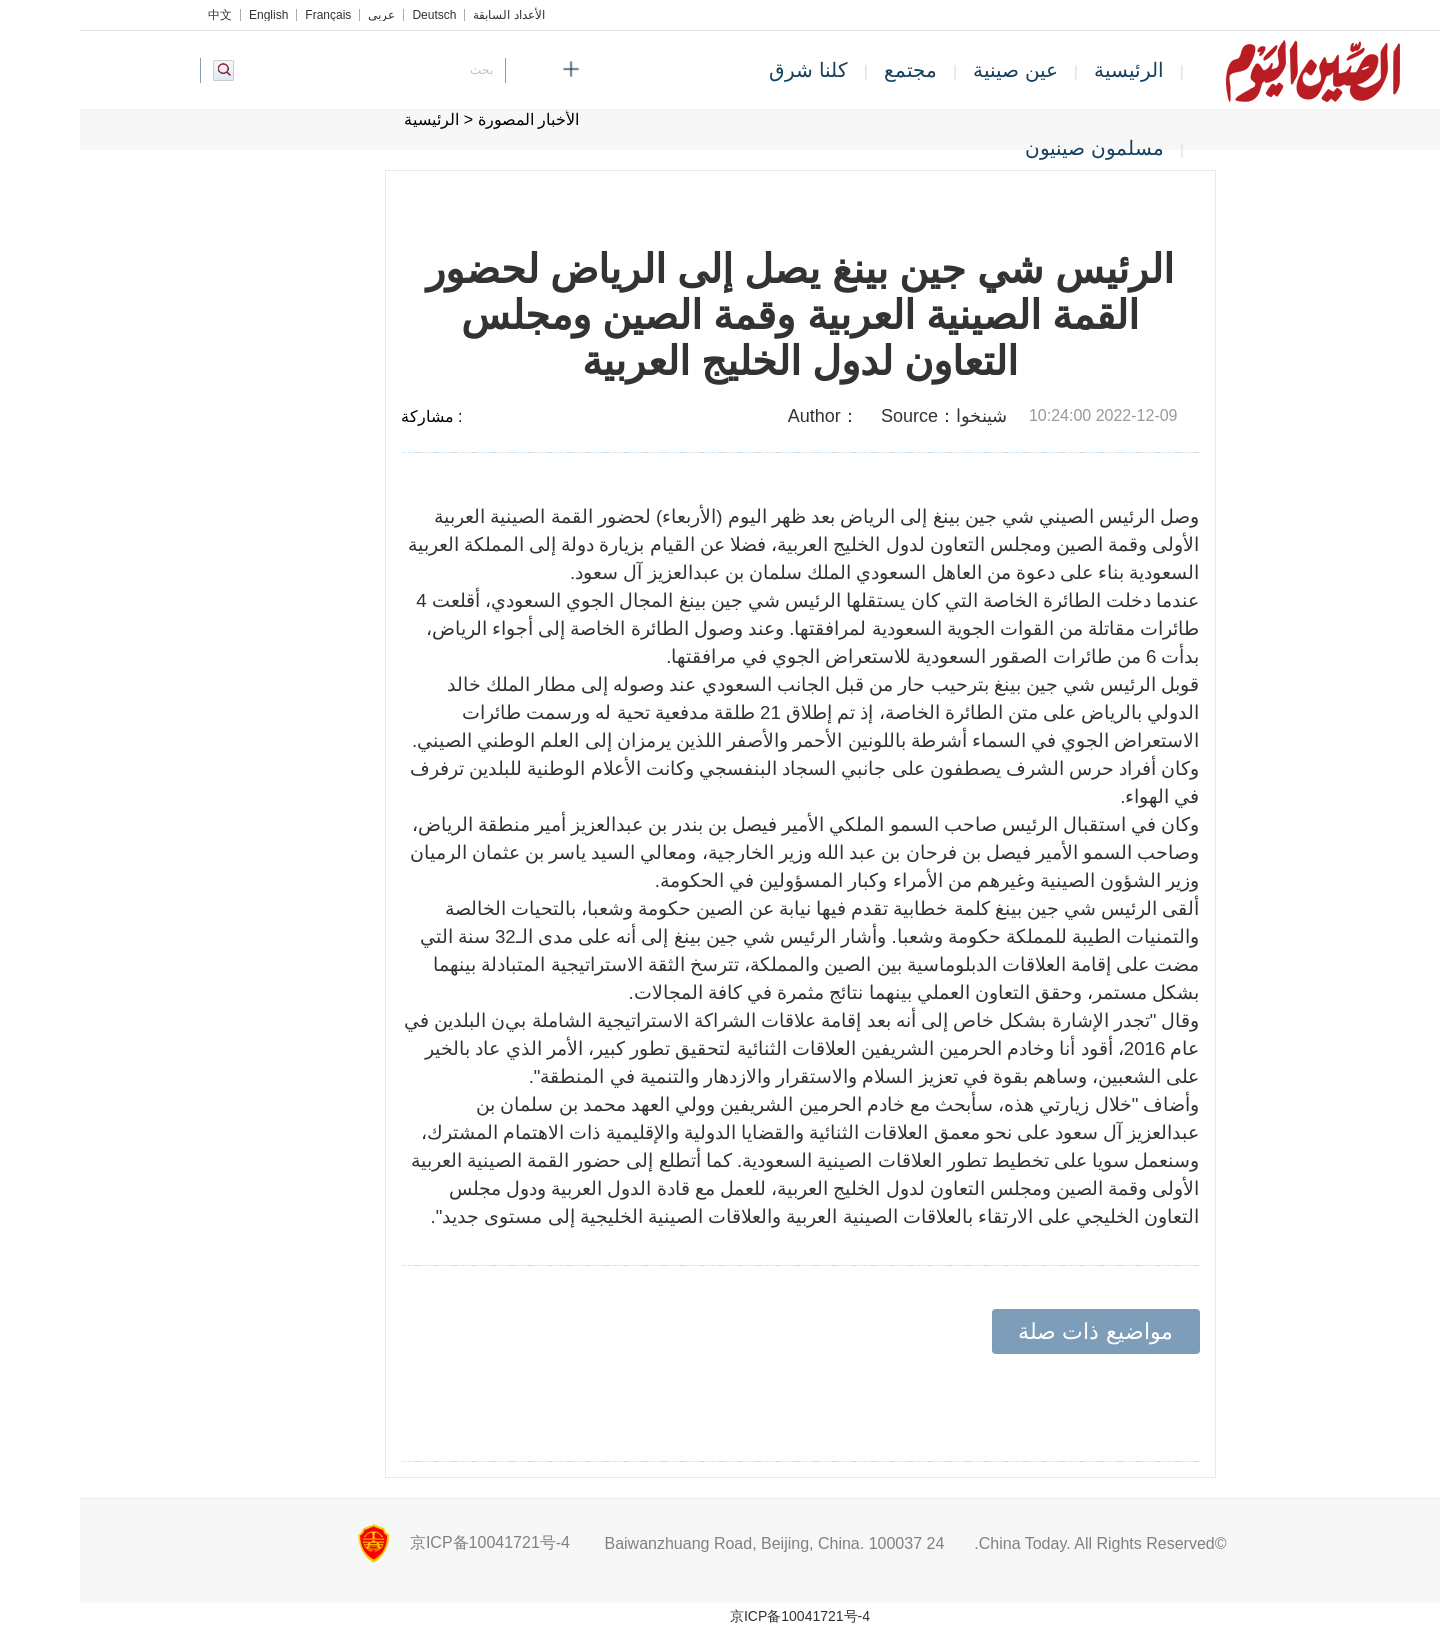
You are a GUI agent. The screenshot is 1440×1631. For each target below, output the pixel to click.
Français (248, 15)
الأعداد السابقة (428, 15)
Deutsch (354, 15)
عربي (301, 15)
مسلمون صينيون (1014, 148)
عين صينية (935, 70)
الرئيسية (1049, 70)
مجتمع (830, 70)
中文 (140, 15)
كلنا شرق (728, 70)
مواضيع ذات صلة (1015, 1331)
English (188, 15)
